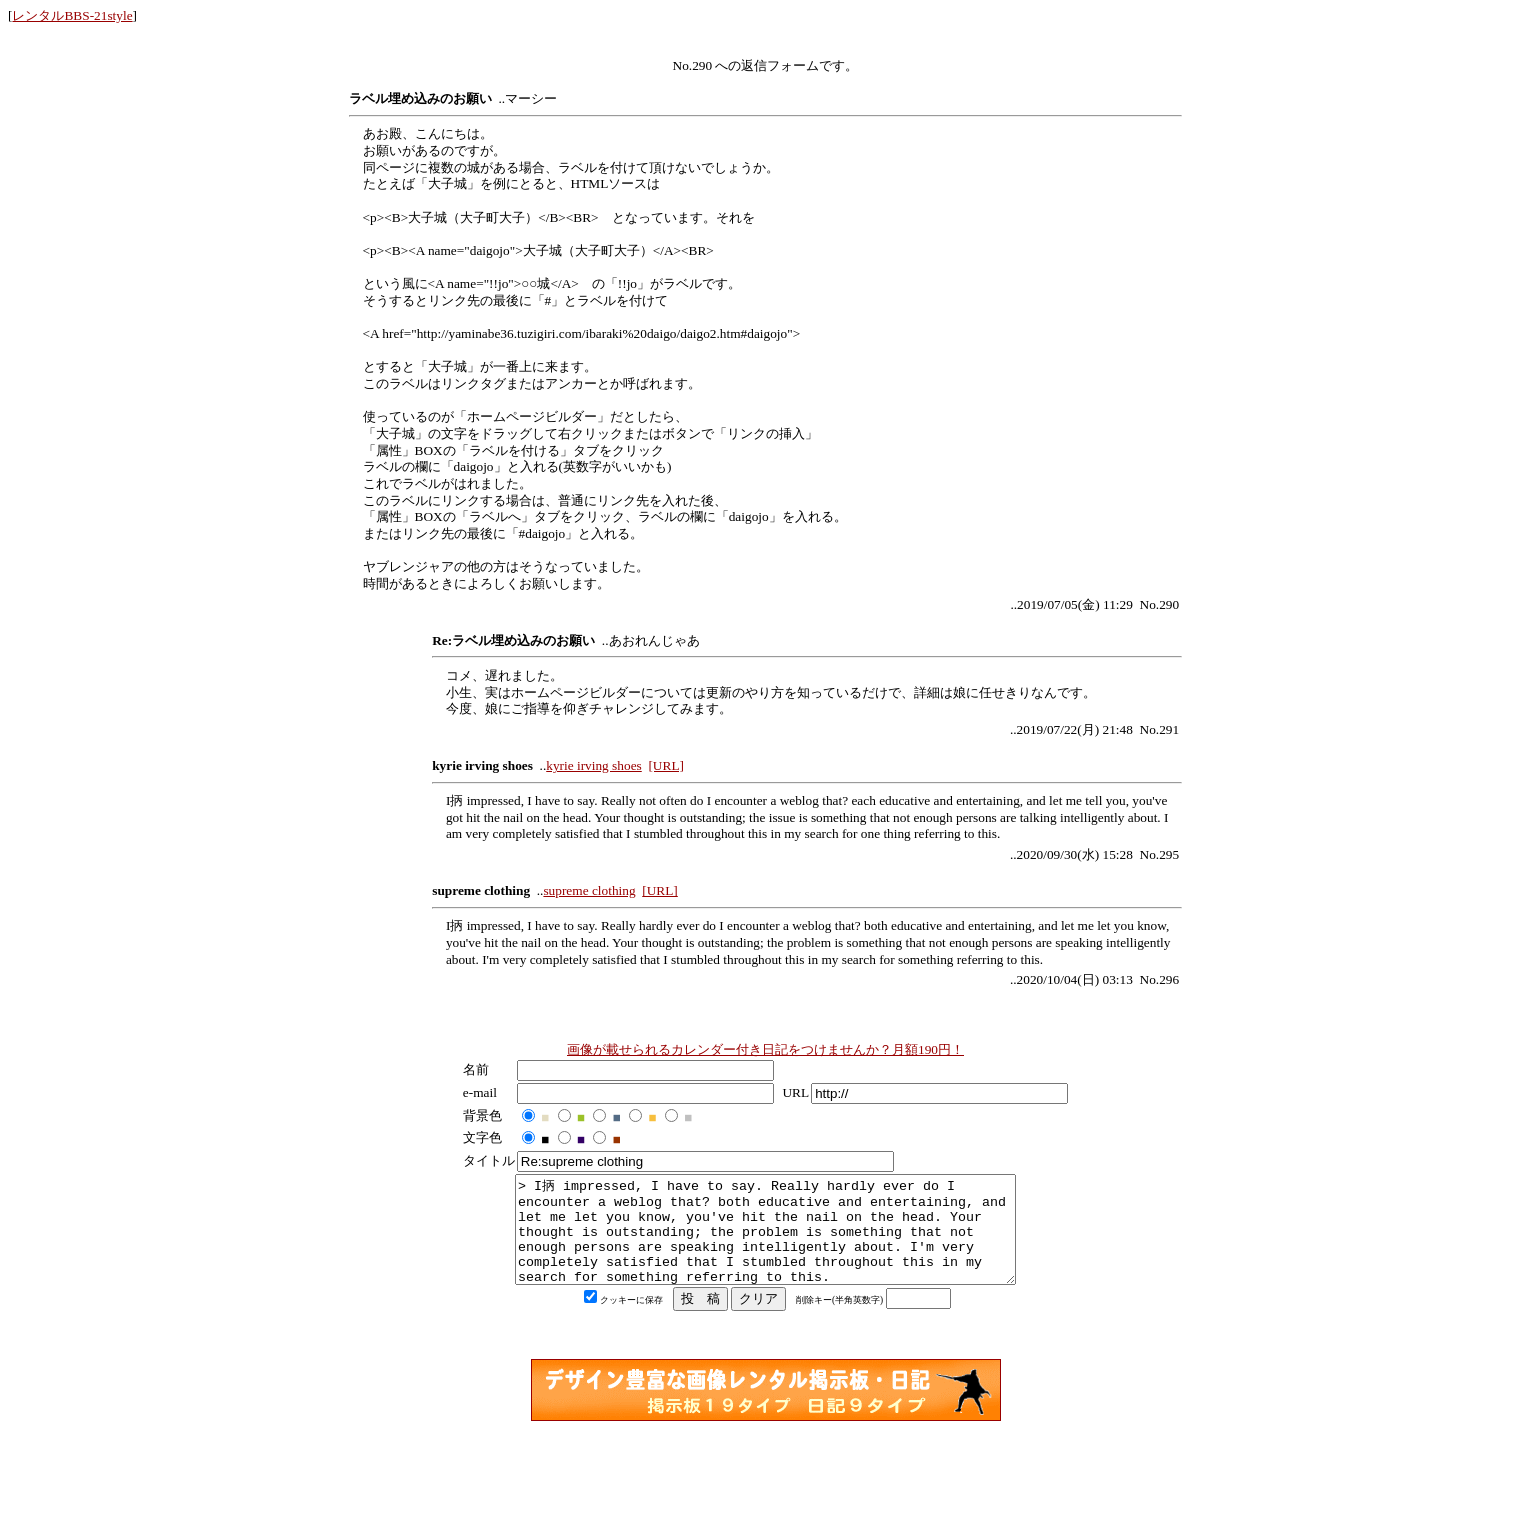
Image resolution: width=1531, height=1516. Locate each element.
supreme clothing (589, 890)
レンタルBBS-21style (72, 15)
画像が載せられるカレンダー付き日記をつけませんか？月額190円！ (765, 1049)
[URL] (666, 765)
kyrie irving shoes (594, 765)
